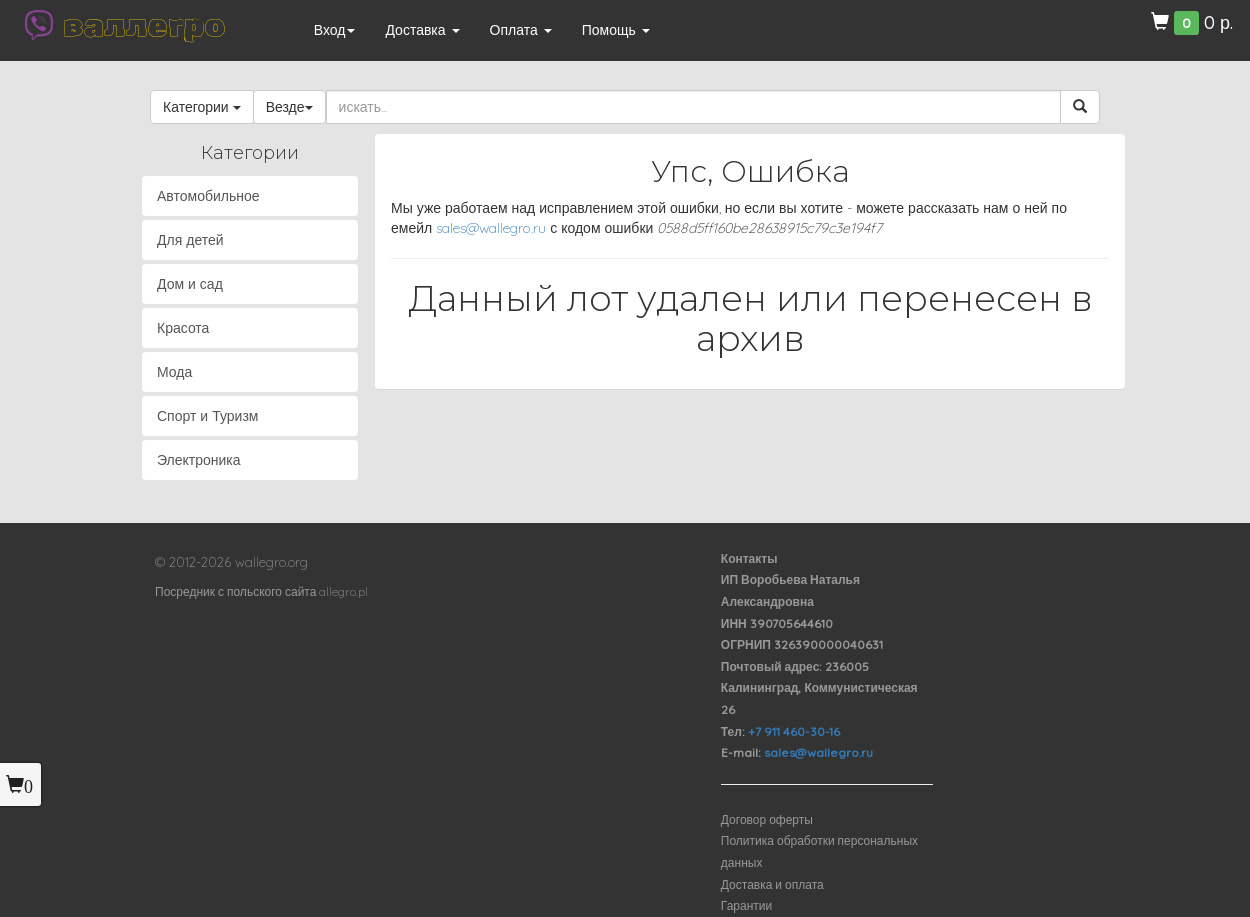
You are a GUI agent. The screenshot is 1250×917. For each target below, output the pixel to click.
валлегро (144, 25)
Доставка (422, 30)
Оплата (521, 30)
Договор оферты (767, 819)
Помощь (616, 30)
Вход (335, 30)
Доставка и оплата (772, 884)
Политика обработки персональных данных (819, 851)
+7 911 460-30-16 (794, 731)
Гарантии (746, 905)
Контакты (749, 558)
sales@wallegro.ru (491, 228)
